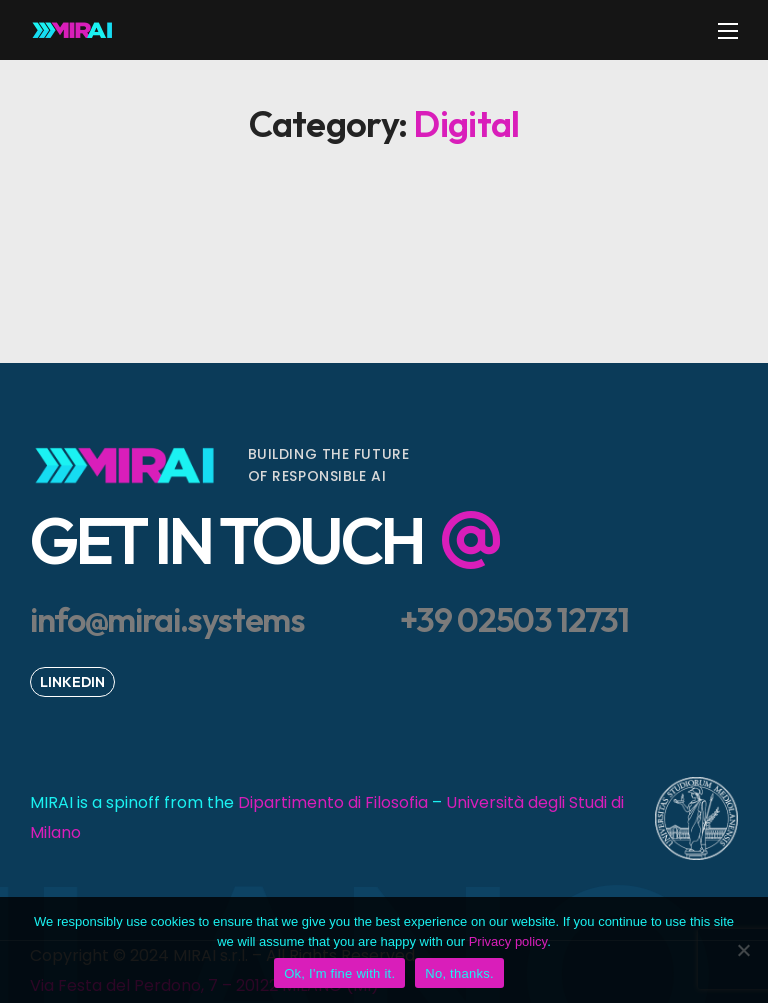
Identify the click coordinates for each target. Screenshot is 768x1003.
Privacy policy (508, 941)
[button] (290, 535)
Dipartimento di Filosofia (333, 802)
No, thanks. (459, 973)
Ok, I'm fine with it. (339, 973)
